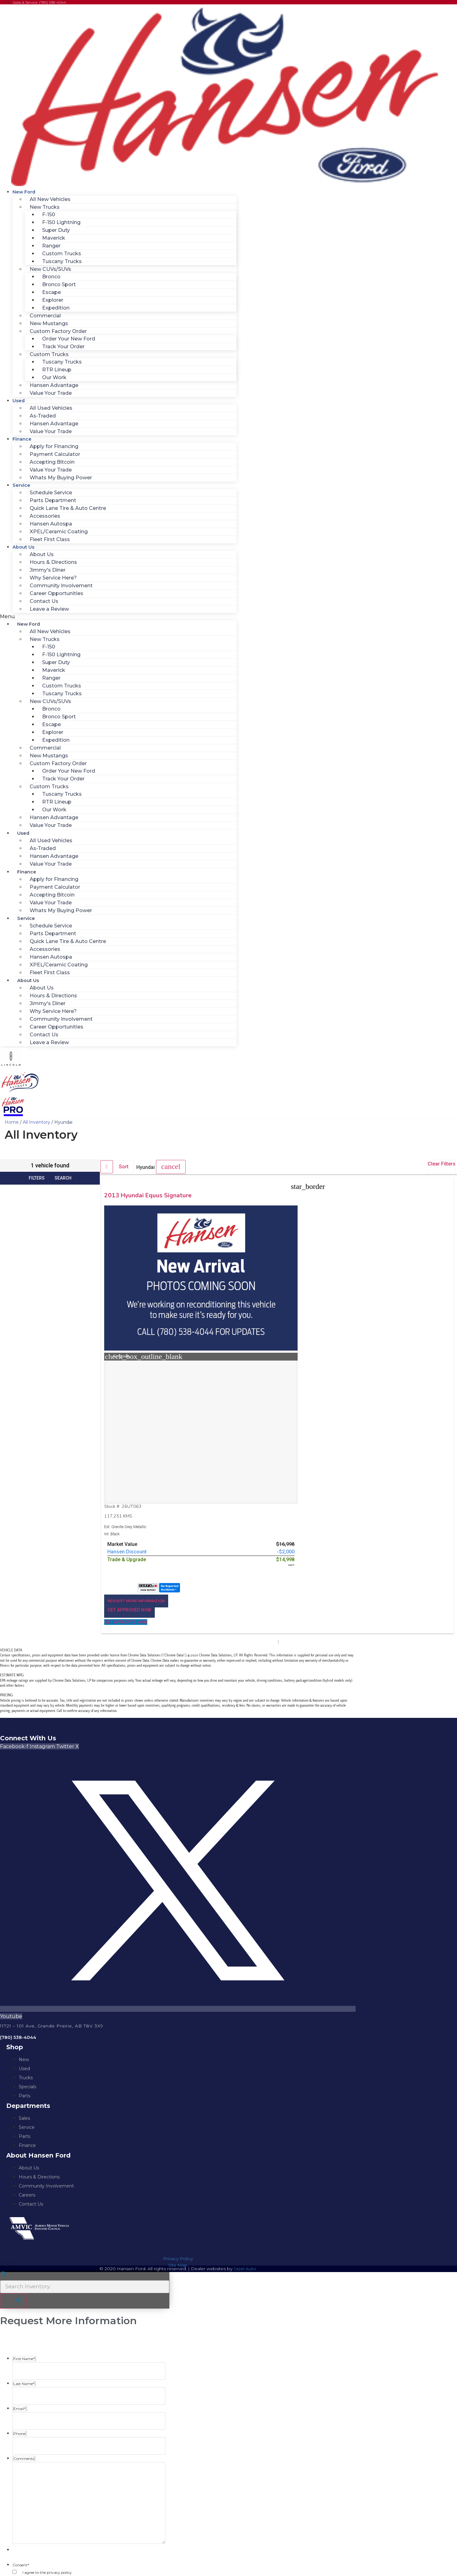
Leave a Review (49, 609)
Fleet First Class (50, 539)
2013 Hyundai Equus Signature (135, 1199)
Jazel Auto (245, 2106)
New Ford (23, 192)
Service (21, 485)
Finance (22, 439)
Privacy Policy (178, 2096)
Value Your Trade (51, 393)
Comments (22, 2492)
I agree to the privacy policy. (47, 2409)
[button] (118, 616)
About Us (23, 547)
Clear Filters (441, 1164)
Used (18, 400)
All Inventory (36, 1122)
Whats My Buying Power (61, 478)
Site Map (177, 2102)
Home (12, 1122)
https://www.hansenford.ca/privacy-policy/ (64, 2469)
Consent (20, 2402)
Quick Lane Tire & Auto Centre (68, 508)
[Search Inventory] (84, 2123)
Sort (124, 1167)
